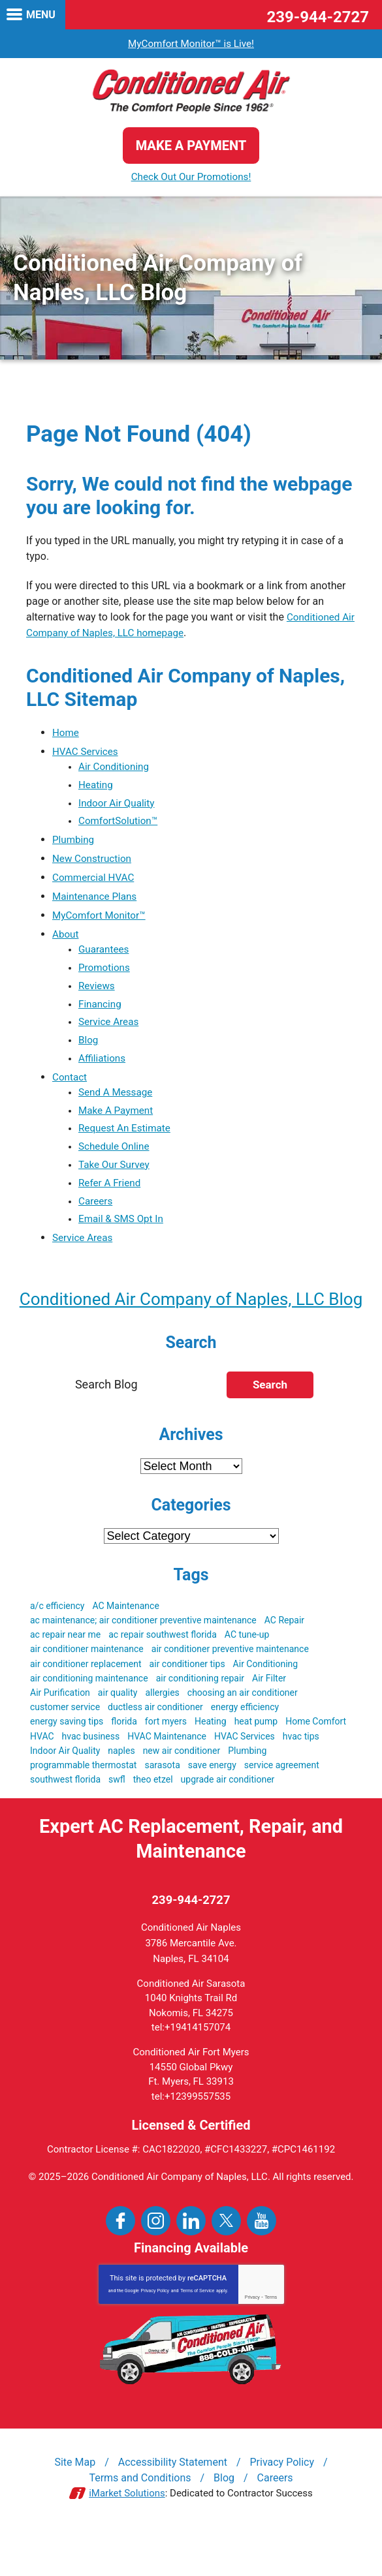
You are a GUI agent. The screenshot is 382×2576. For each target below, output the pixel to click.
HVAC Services (86, 752)
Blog (88, 1048)
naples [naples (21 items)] (121, 1791)
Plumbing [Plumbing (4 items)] (247, 1791)
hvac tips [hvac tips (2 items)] (301, 1776)
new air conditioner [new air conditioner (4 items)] (182, 1791)
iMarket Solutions (127, 2536)
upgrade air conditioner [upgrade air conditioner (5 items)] (228, 1820)
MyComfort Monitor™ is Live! (191, 43)
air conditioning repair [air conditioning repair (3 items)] (200, 1719)
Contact (70, 1086)
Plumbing (74, 843)
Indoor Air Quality (118, 805)
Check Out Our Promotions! (191, 177)
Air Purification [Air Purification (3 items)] (60, 1733)
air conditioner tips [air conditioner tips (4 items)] (187, 1705)
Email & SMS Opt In (123, 1234)
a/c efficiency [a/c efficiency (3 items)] (57, 1647)
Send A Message (117, 1102)
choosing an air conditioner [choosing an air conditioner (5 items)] (242, 1733)
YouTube (261, 2263)
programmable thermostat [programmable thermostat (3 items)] (83, 1806)
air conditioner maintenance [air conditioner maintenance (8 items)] (87, 1690)
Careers (96, 1215)
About (66, 938)
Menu (41, 14)
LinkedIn (191, 2263)
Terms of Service (197, 2333)
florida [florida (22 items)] (124, 1762)
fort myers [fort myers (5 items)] (166, 1762)
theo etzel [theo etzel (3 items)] (153, 1820)
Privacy (252, 2339)
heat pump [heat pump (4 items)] (256, 1762)
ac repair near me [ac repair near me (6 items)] (65, 1675)
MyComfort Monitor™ (101, 919)
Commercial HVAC (95, 881)
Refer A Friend (111, 1196)
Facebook (120, 2263)
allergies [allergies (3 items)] (162, 1733)
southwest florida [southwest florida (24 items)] (65, 1820)
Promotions (105, 972)
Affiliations (103, 1067)
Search (270, 1425)
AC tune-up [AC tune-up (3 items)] (247, 1675)
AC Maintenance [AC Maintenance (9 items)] (125, 1647)
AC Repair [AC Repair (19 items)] (284, 1661)
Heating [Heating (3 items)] (211, 1762)
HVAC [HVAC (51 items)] (42, 1776)
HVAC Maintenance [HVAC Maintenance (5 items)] (166, 1776)
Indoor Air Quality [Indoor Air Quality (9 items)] (65, 1791)
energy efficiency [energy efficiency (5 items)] (245, 1748)
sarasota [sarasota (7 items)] (162, 1806)
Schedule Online (115, 1158)
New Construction (93, 862)
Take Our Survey (115, 1177)
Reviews (97, 991)
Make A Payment (117, 1120)
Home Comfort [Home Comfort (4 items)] (315, 1762)
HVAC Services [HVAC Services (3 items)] (244, 1776)
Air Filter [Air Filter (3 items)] (269, 1719)
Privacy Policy (155, 2333)
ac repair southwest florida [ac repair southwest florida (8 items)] (162, 1675)
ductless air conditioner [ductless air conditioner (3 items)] (155, 1748)
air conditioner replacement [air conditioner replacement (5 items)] (86, 1705)
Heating (96, 786)
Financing (100, 1010)
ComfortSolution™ (120, 824)
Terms (270, 2339)
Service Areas (110, 1029)
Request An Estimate (126, 1139)
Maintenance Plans (96, 900)
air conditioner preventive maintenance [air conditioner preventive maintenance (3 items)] (230, 1690)
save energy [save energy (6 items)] (212, 1806)
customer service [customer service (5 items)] (65, 1748)
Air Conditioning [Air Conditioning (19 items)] (265, 1705)
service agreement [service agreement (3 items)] (281, 1806)
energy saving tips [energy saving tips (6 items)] (66, 1762)
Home (66, 733)
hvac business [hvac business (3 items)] (91, 1776)
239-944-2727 (317, 17)
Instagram (155, 2263)
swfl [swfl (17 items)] (116, 1820)
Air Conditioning (115, 767)
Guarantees (105, 953)
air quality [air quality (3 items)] (118, 1733)
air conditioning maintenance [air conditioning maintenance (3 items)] (89, 1719)
